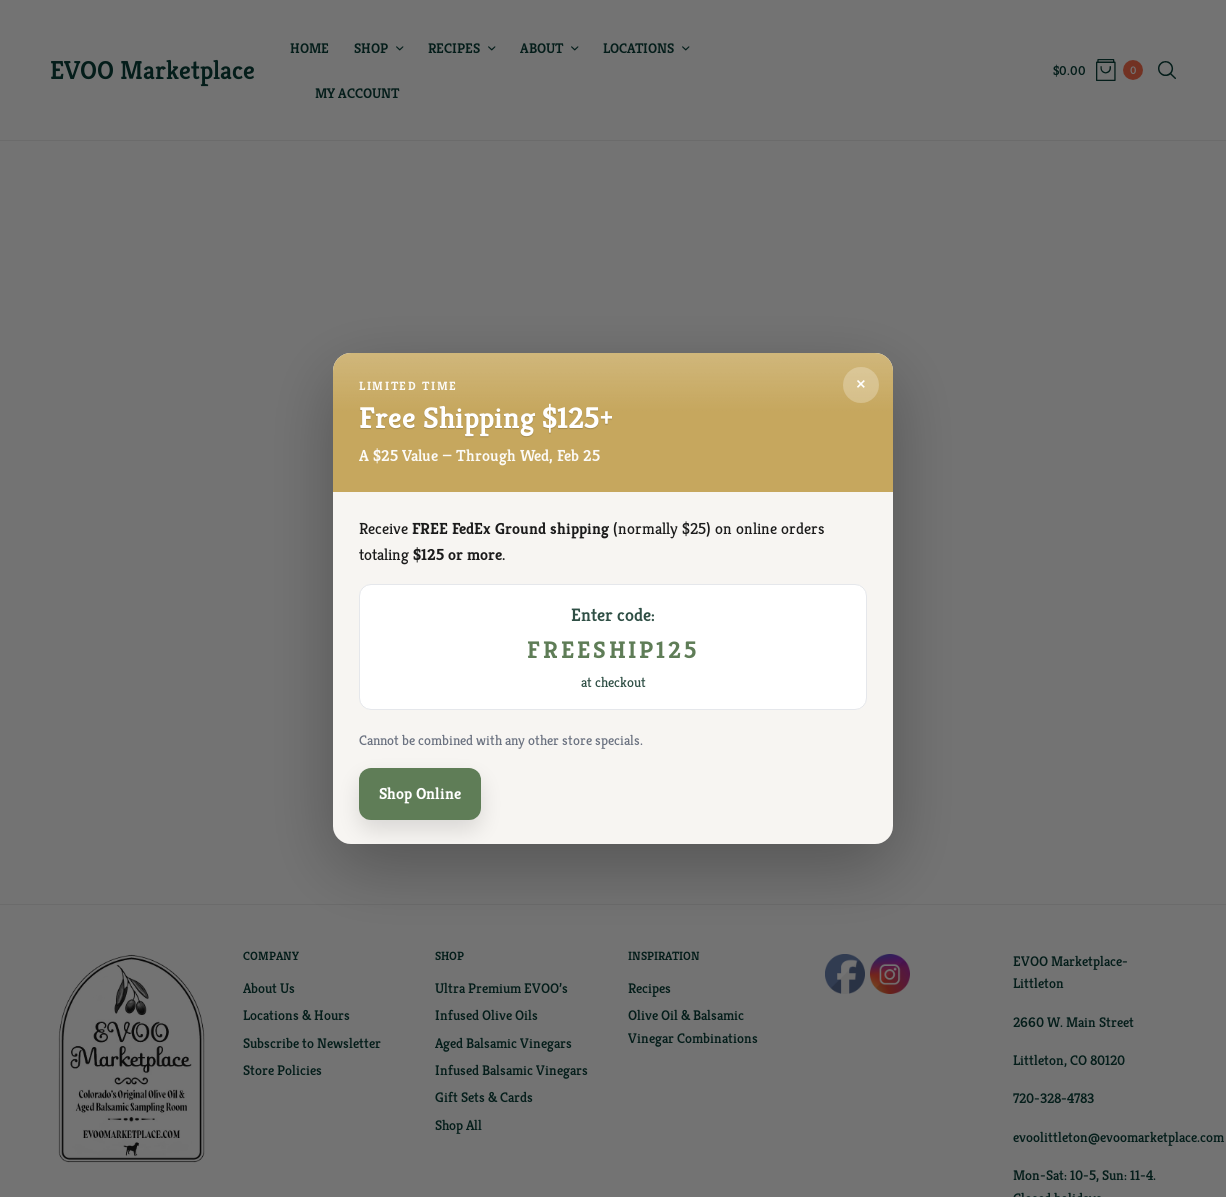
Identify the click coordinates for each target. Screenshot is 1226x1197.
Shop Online (420, 794)
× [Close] (861, 386)
